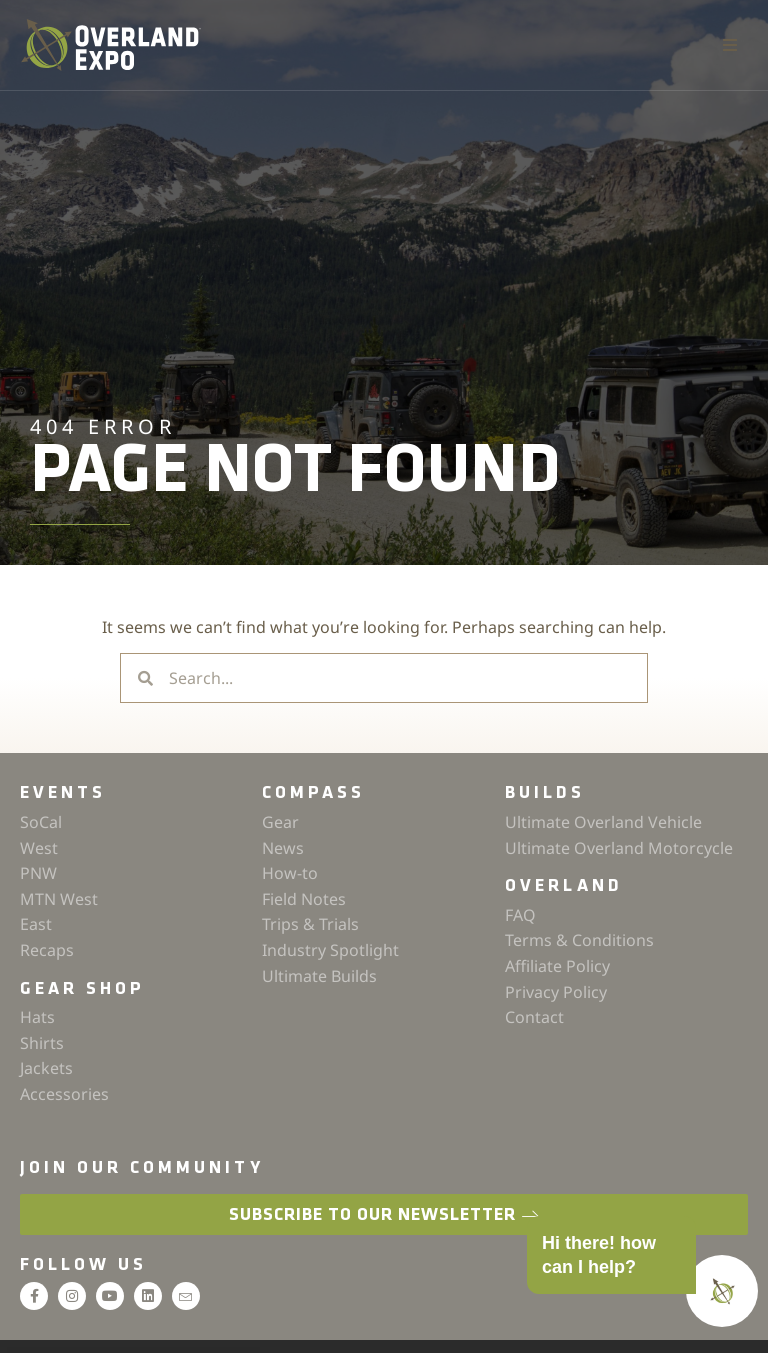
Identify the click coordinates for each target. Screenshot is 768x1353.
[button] (730, 45)
